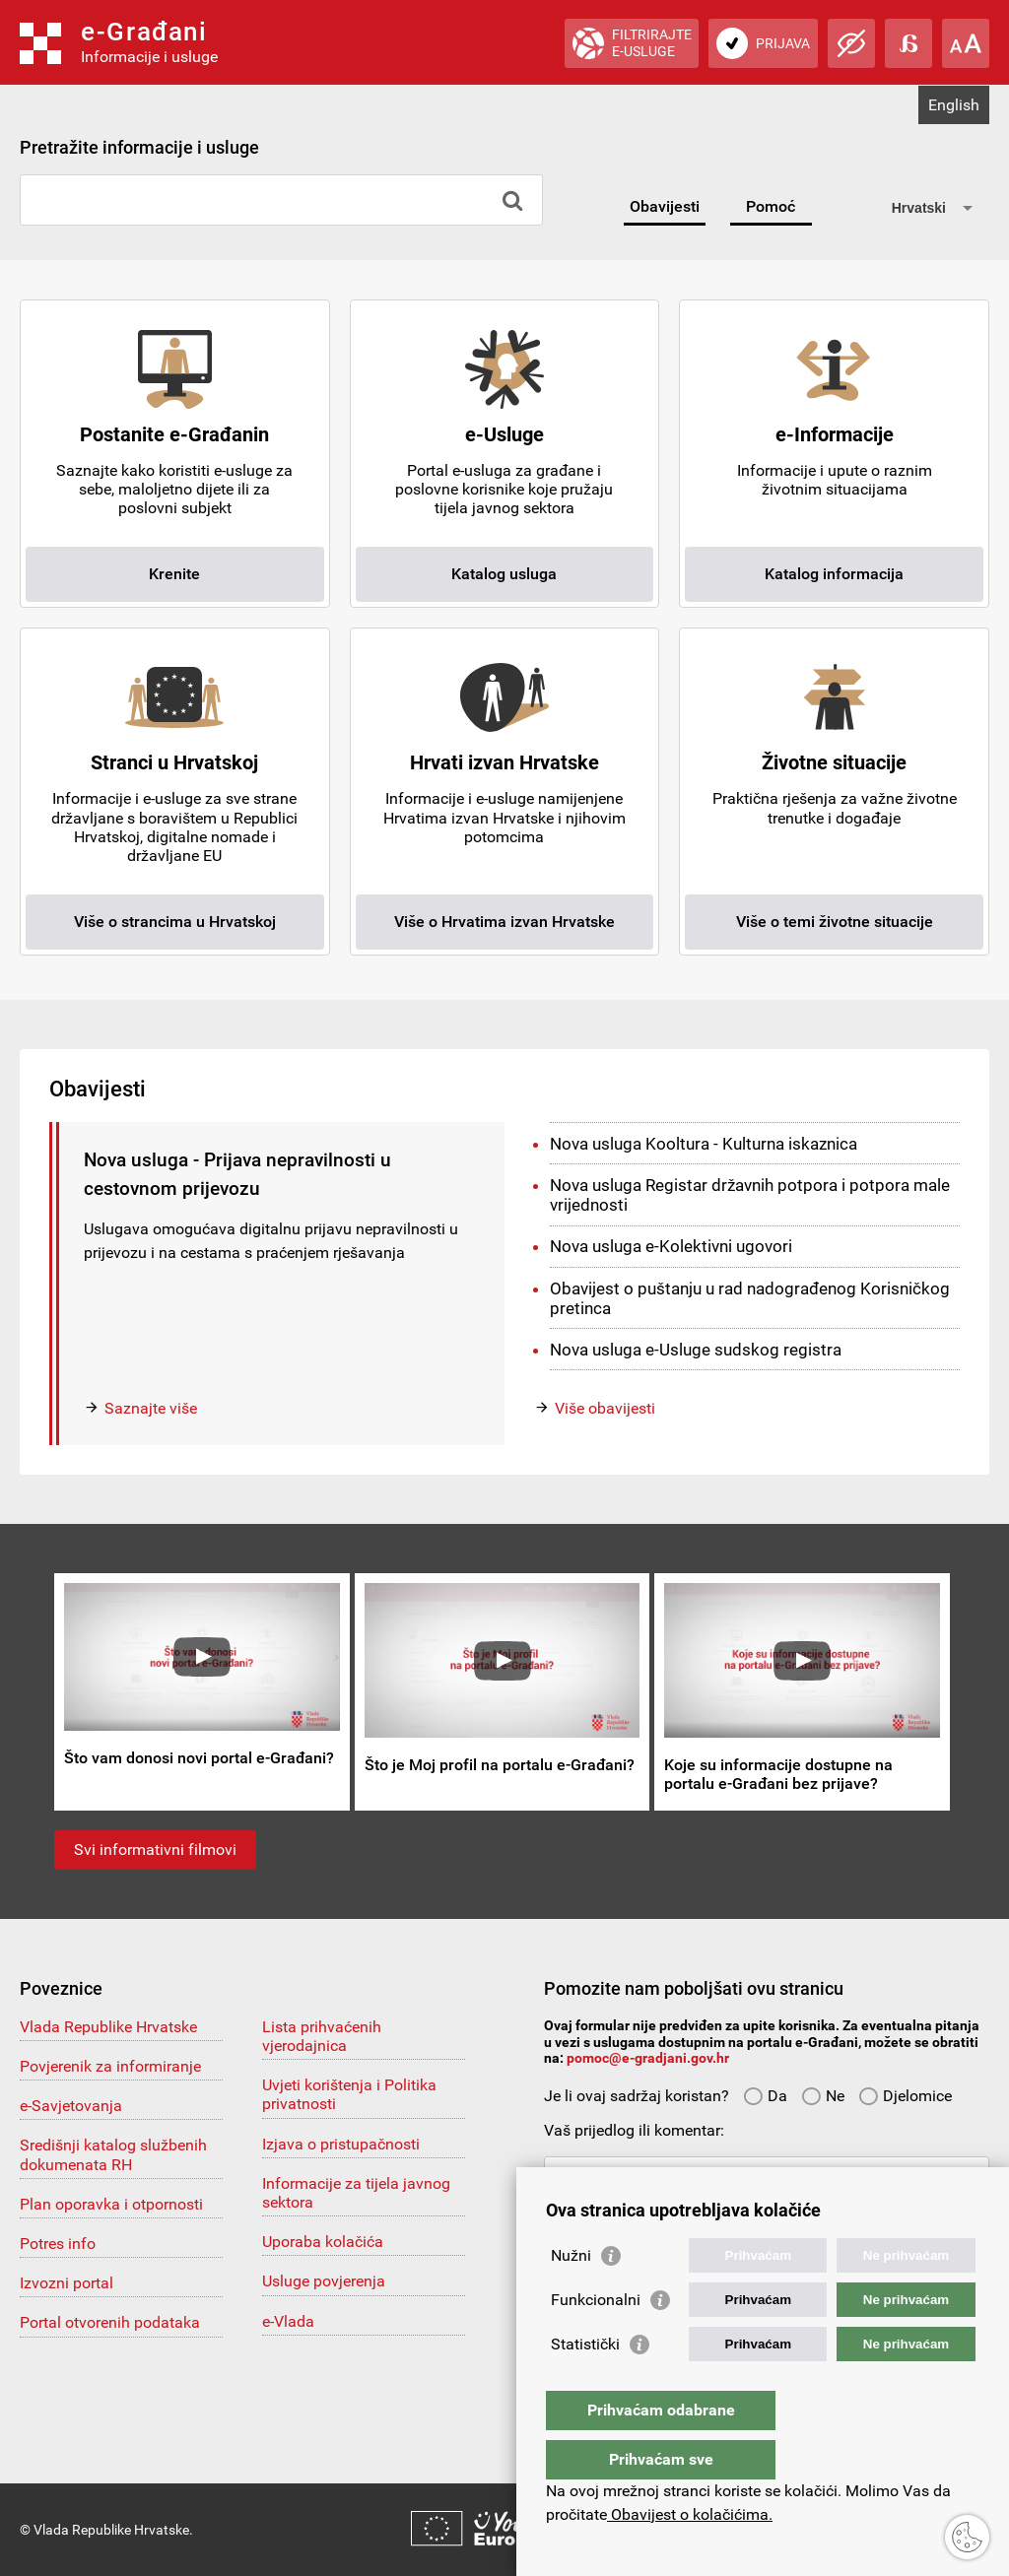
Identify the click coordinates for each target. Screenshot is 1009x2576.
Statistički (585, 2383)
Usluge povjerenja (323, 2281)
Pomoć (770, 206)
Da (765, 2095)
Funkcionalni (595, 2339)
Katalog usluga (504, 573)
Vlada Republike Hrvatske (108, 2026)
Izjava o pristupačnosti (341, 2144)
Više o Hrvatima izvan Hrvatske (504, 921)
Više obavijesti (605, 1408)
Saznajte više (150, 1408)
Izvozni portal (66, 2283)
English (953, 105)
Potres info (58, 2243)
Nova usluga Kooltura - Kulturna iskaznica (703, 1144)
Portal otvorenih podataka (110, 2322)
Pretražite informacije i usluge (139, 147)
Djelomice (905, 2095)
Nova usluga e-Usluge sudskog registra (695, 1349)
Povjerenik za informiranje (110, 2066)
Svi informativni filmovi (155, 1849)
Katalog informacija (834, 573)
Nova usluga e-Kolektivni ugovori (671, 1246)
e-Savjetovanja (71, 2105)
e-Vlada (288, 2321)
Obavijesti (665, 206)
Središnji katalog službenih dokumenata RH (113, 2154)
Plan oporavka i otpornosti (111, 2204)
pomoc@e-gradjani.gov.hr (648, 2058)
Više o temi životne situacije (834, 921)
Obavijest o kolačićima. (690, 2514)
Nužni (571, 2294)
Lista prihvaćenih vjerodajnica (321, 2036)
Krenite (174, 573)
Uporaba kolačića (322, 2241)
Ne (822, 2095)
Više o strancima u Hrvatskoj (175, 921)
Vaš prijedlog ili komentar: (634, 2130)
